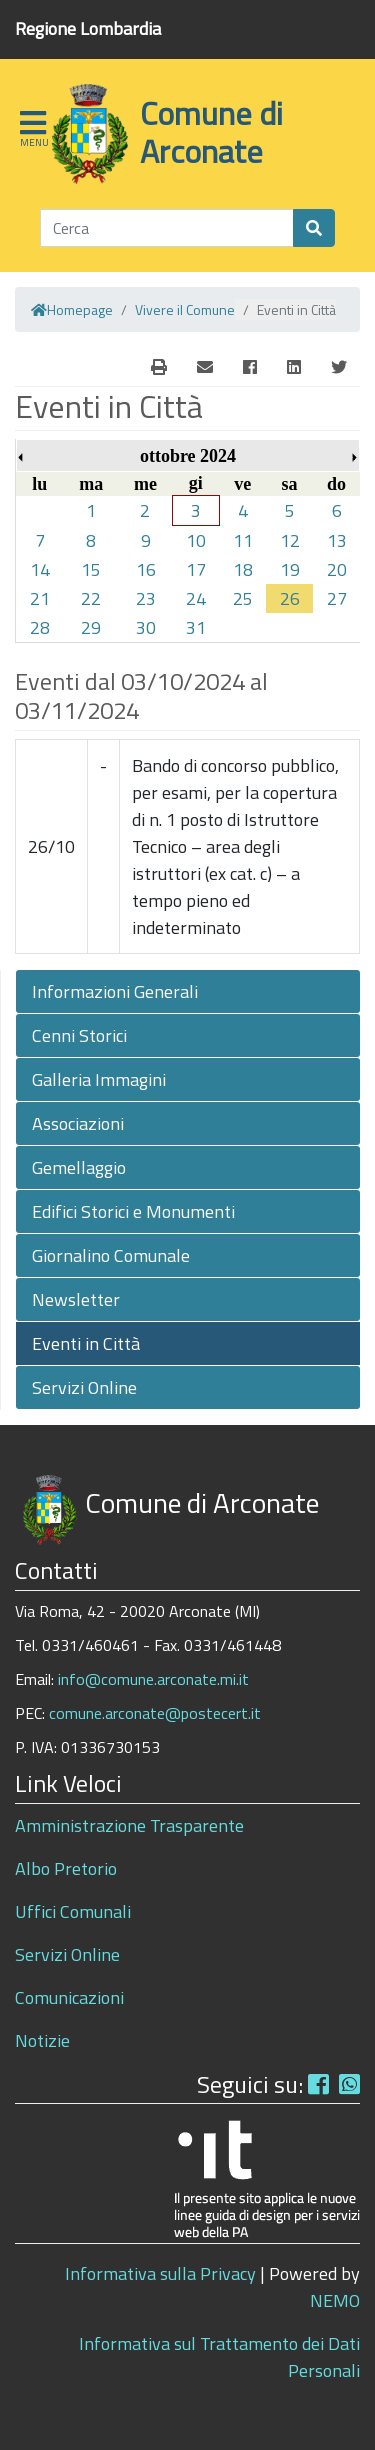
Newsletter (76, 1299)
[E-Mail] (159, 367)
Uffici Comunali (73, 1911)
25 (243, 598)
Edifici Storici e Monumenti (133, 1211)
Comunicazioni (69, 1997)
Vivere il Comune (185, 309)
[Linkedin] (294, 367)
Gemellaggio (79, 1167)
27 (337, 598)
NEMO (335, 2300)
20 (337, 569)
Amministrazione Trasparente (129, 1825)
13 (337, 540)
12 (290, 540)
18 (243, 569)
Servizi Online (84, 1387)
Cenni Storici (79, 1035)
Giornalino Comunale (111, 1255)
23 (146, 598)
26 (290, 598)
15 (91, 569)
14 (40, 569)
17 (196, 569)
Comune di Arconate (211, 132)
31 (196, 627)
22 (91, 598)
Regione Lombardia (88, 28)
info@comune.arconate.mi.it (153, 1679)
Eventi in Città (86, 1343)
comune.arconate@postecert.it (155, 1713)
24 (196, 598)
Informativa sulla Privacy (160, 2273)
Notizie (42, 2040)
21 (40, 598)
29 (91, 627)
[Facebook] (250, 367)
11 (243, 540)
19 (290, 569)
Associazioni (78, 1123)
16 (146, 569)
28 (40, 627)
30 (146, 627)
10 (196, 540)
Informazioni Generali (115, 991)
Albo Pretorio (66, 1868)
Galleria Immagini (99, 1079)
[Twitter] (339, 367)
